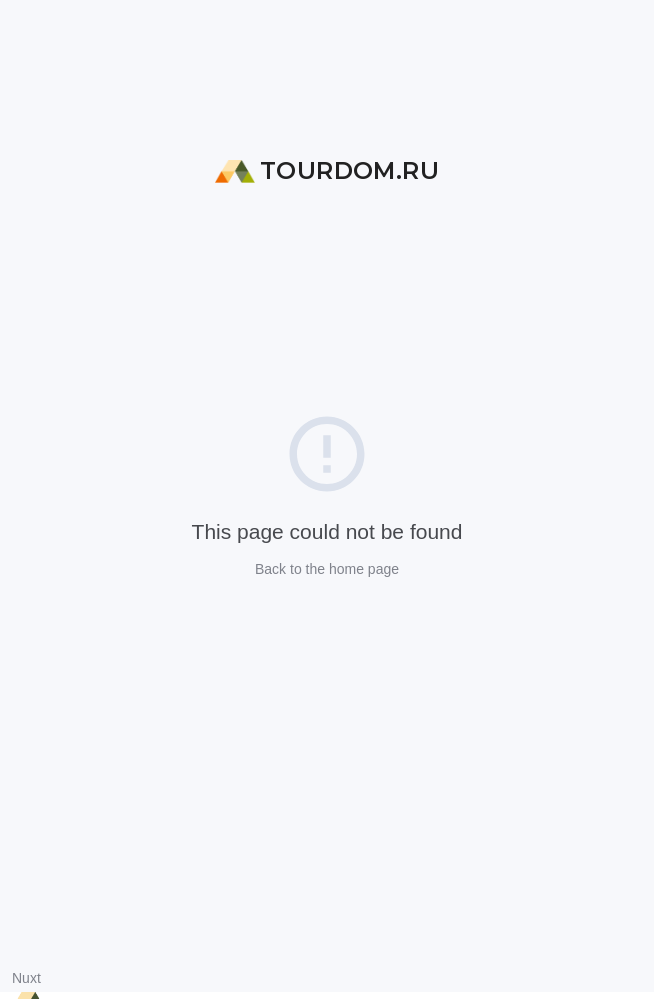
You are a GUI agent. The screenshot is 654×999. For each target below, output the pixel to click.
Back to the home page (327, 569)
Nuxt (26, 978)
